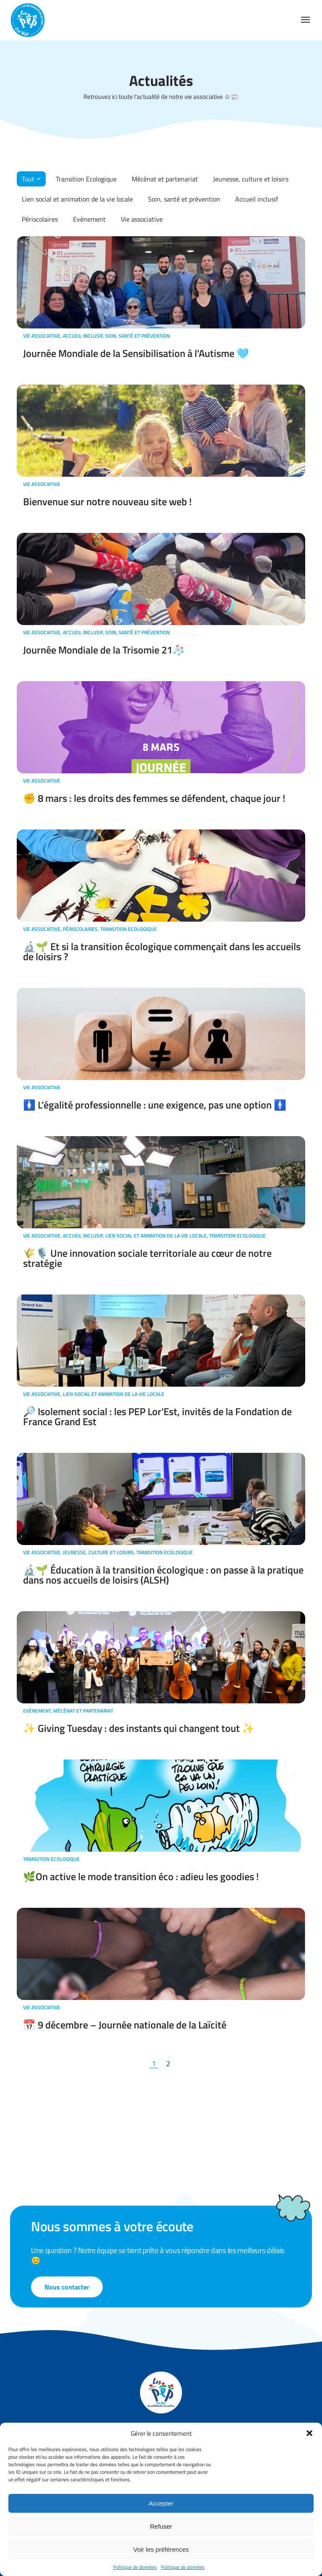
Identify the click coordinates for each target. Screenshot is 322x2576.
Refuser (161, 2526)
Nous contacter (66, 2287)
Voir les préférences (161, 2549)
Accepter (160, 2503)
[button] (309, 2433)
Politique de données (135, 2567)
